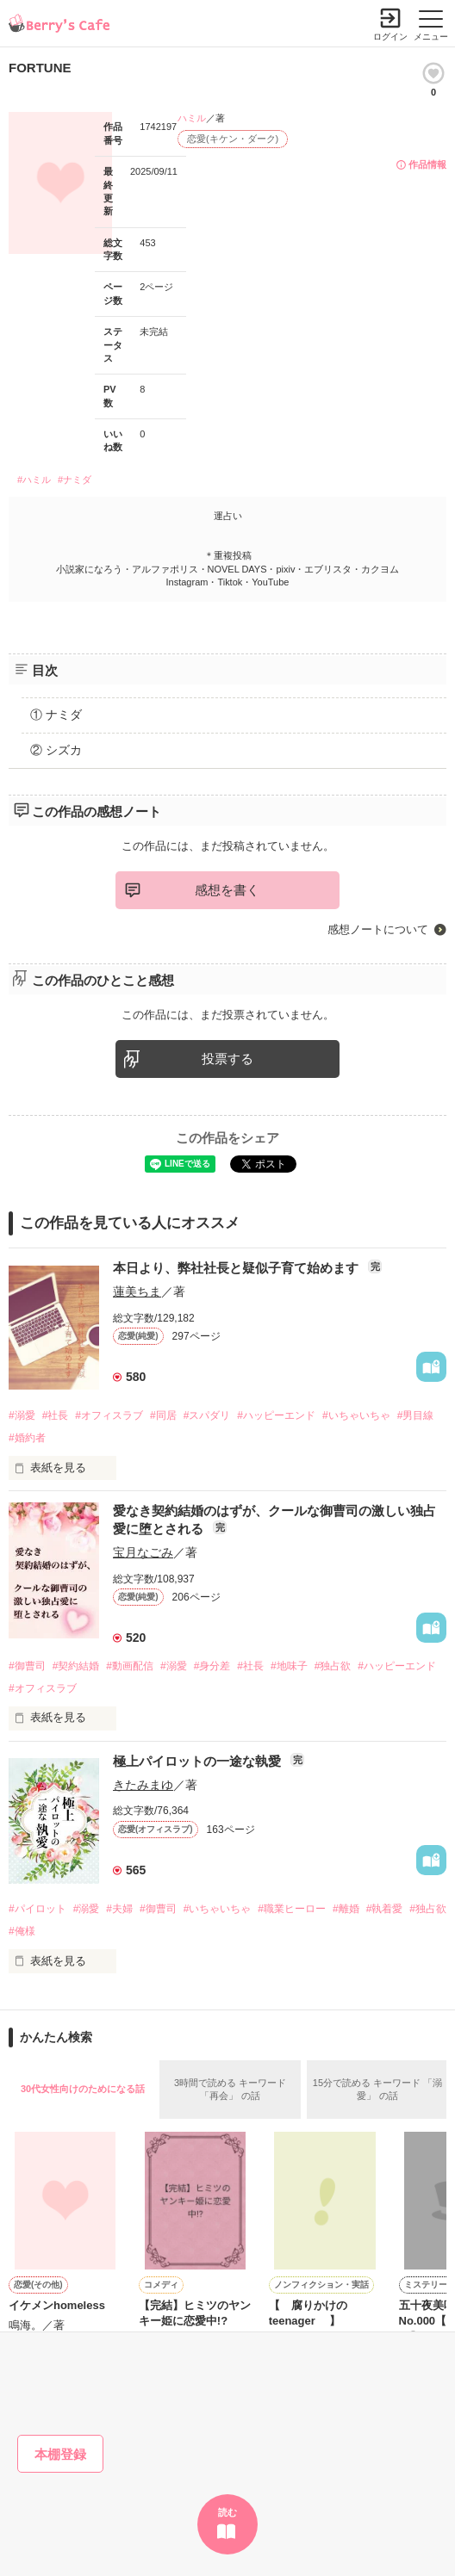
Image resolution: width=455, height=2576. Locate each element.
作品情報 (427, 164)
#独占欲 (333, 1666)
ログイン (390, 36)
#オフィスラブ (109, 1415)
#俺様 (22, 1931)
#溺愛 (22, 1415)
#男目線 (415, 1415)
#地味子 (289, 1666)
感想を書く (227, 889)
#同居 (163, 1415)
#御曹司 (27, 1666)
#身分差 (212, 1666)
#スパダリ (207, 1415)
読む (227, 2512)
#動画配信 (129, 1666)
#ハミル (34, 479)
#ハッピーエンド (276, 1415)
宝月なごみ (143, 1552)
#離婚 (346, 1909)
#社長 (55, 1415)
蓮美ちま (137, 1291)
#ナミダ (74, 479)
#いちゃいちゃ (356, 1415)
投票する (227, 1058)
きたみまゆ (143, 1785)
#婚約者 (27, 1438)
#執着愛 (384, 1909)
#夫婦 (119, 1909)
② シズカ (56, 750)
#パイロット (37, 1909)
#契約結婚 (76, 1666)
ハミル (192, 118)
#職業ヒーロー (292, 1909)
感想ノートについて (377, 929)
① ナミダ (56, 714)
